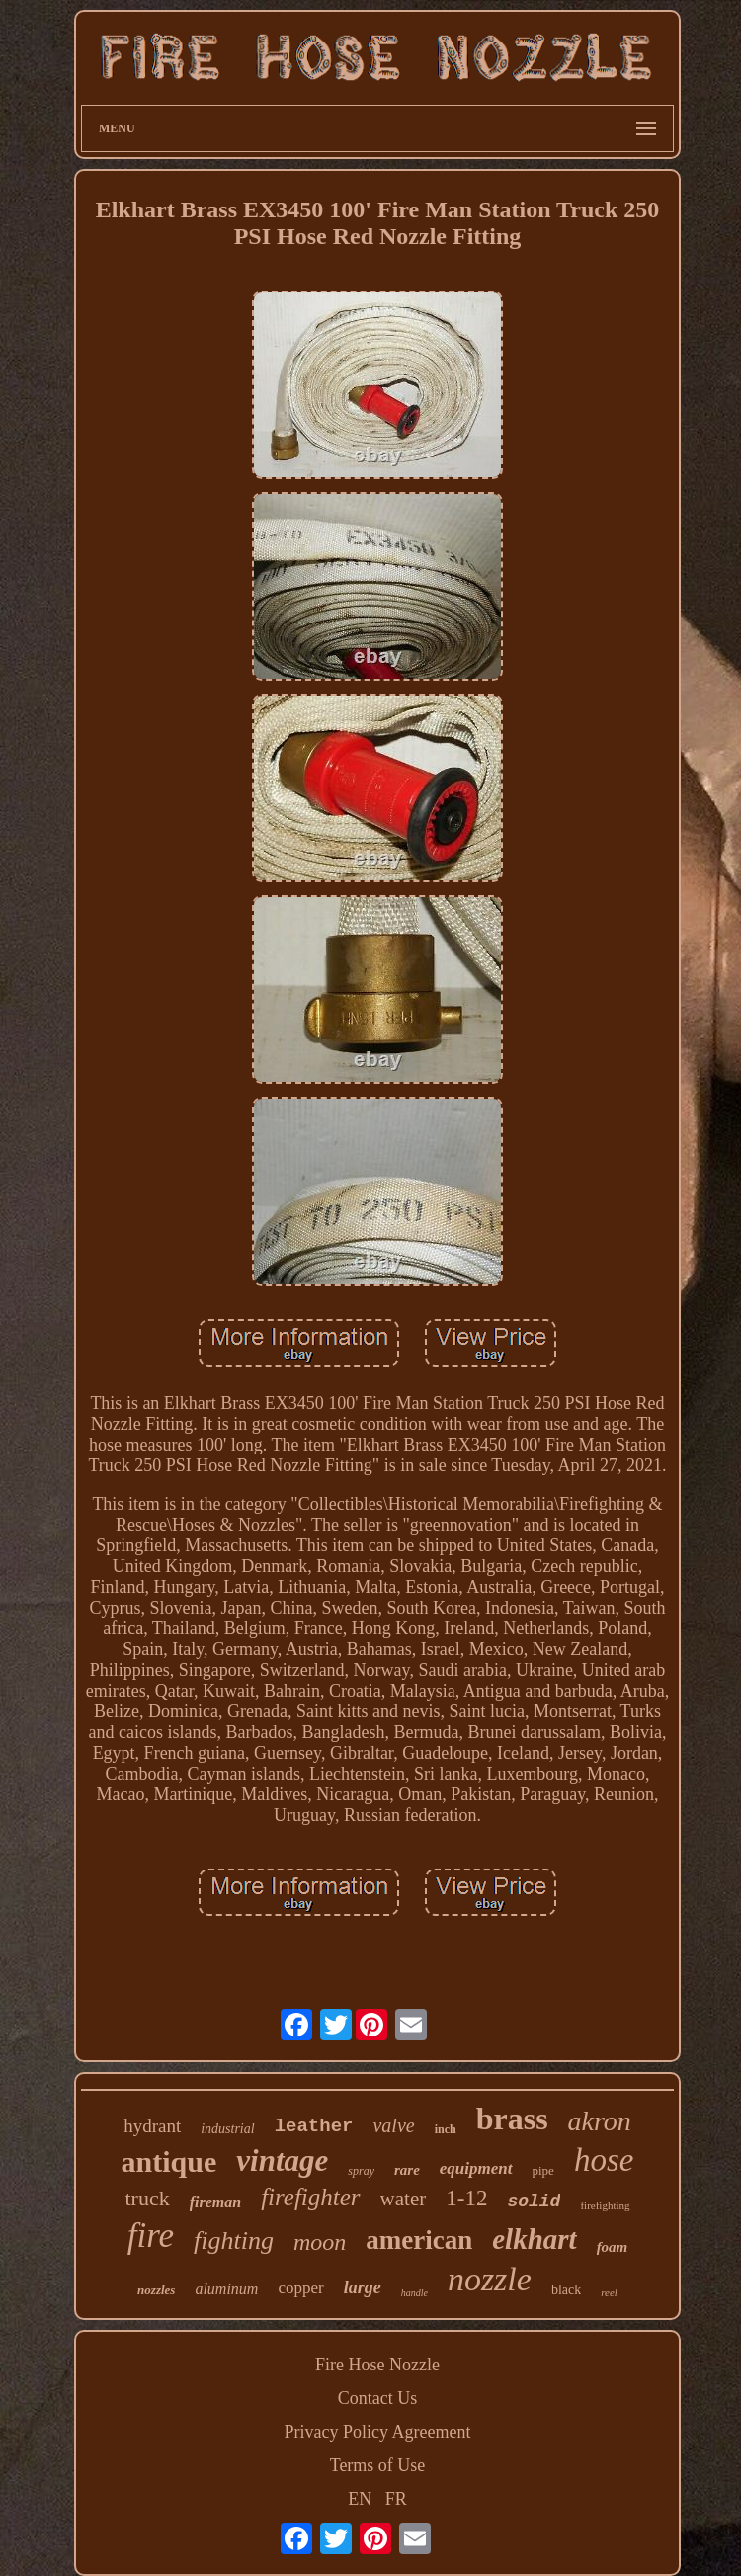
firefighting (604, 2205)
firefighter (310, 2197)
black (566, 2290)
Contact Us (378, 2398)
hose (604, 2160)
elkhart (534, 2239)
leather (314, 2126)
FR (396, 2499)
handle (414, 2292)
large (362, 2287)
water (403, 2198)
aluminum (226, 2289)
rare (407, 2170)
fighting (234, 2240)
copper (300, 2288)
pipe (543, 2170)
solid (533, 2201)
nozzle (490, 2279)
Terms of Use (378, 2465)
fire (150, 2235)
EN (359, 2499)
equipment (476, 2168)
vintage (282, 2160)
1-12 (466, 2198)
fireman (215, 2202)
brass (512, 2118)
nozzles (156, 2290)
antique (169, 2161)
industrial (227, 2128)
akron (599, 2121)
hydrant (152, 2126)
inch (445, 2129)
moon (319, 2242)
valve (393, 2125)
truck (146, 2198)
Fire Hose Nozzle (377, 2364)
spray (361, 2171)
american (419, 2240)
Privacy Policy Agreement (378, 2432)
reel (609, 2292)
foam (612, 2247)
